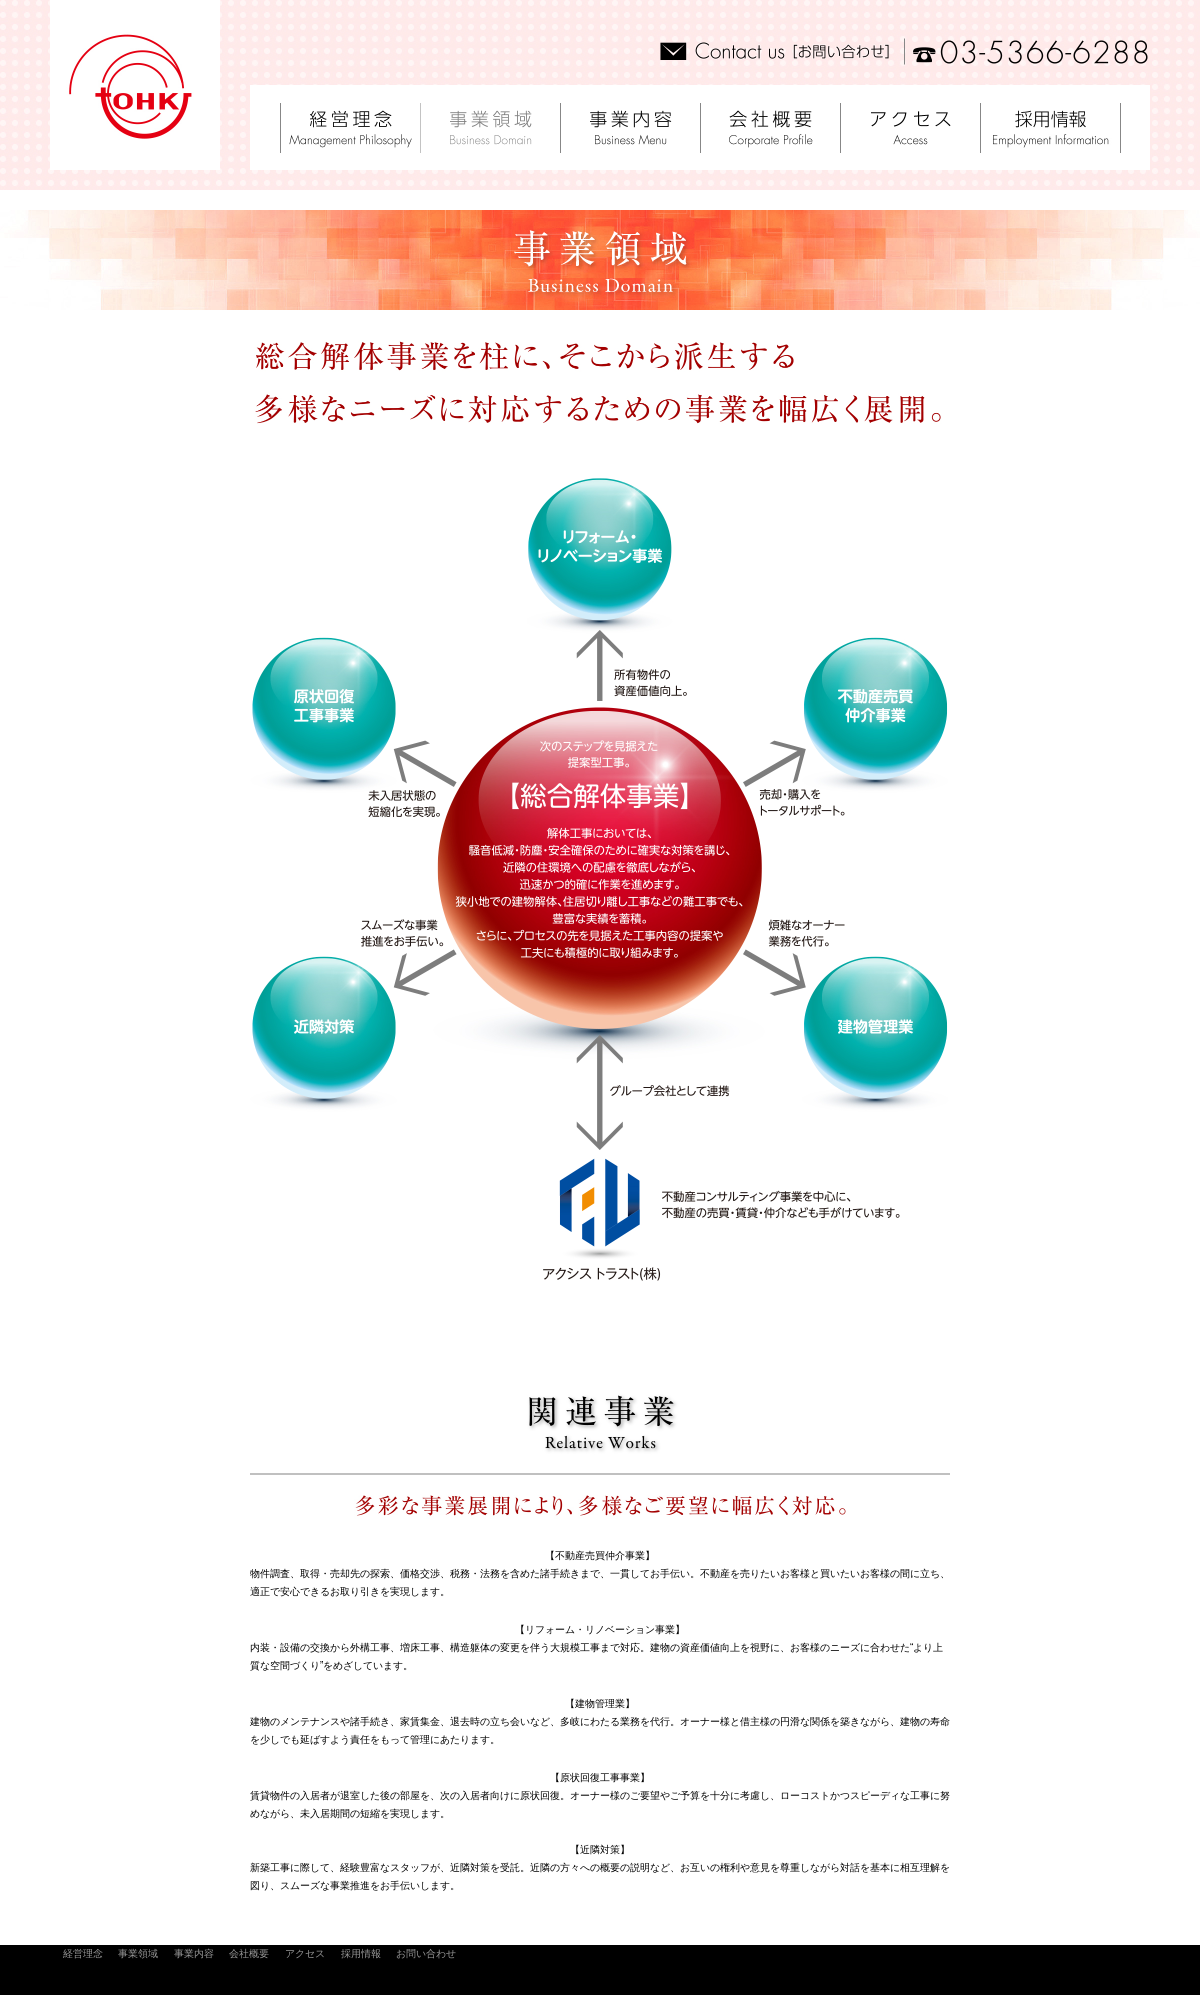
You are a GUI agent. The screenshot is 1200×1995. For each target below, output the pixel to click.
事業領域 (138, 1953)
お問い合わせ (426, 1953)
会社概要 (248, 1953)
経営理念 (83, 1953)
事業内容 (194, 1953)
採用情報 (361, 1953)
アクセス (305, 1953)
